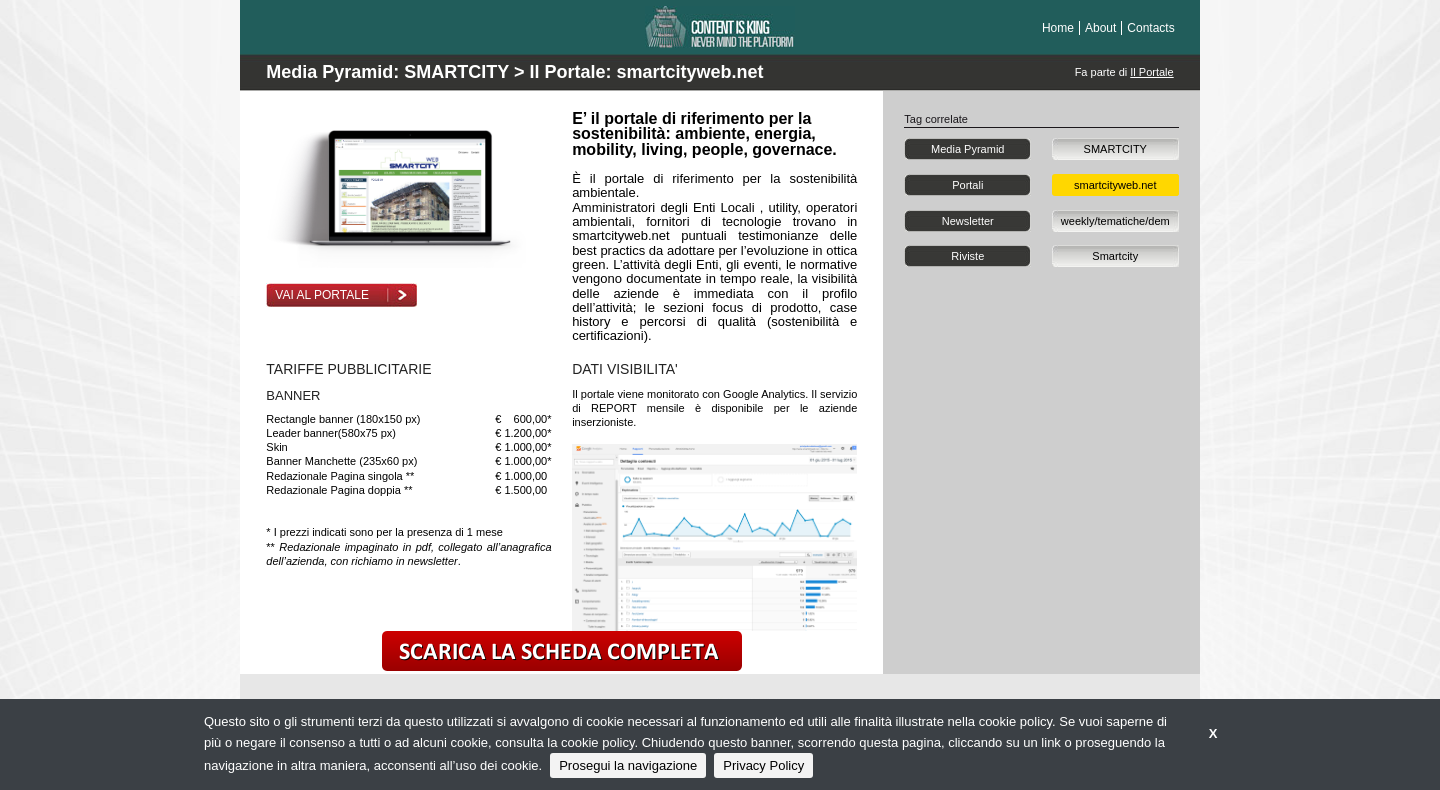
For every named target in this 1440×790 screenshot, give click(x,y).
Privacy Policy (763, 765)
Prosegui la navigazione (628, 765)
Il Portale (1151, 72)
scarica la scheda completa (562, 651)
